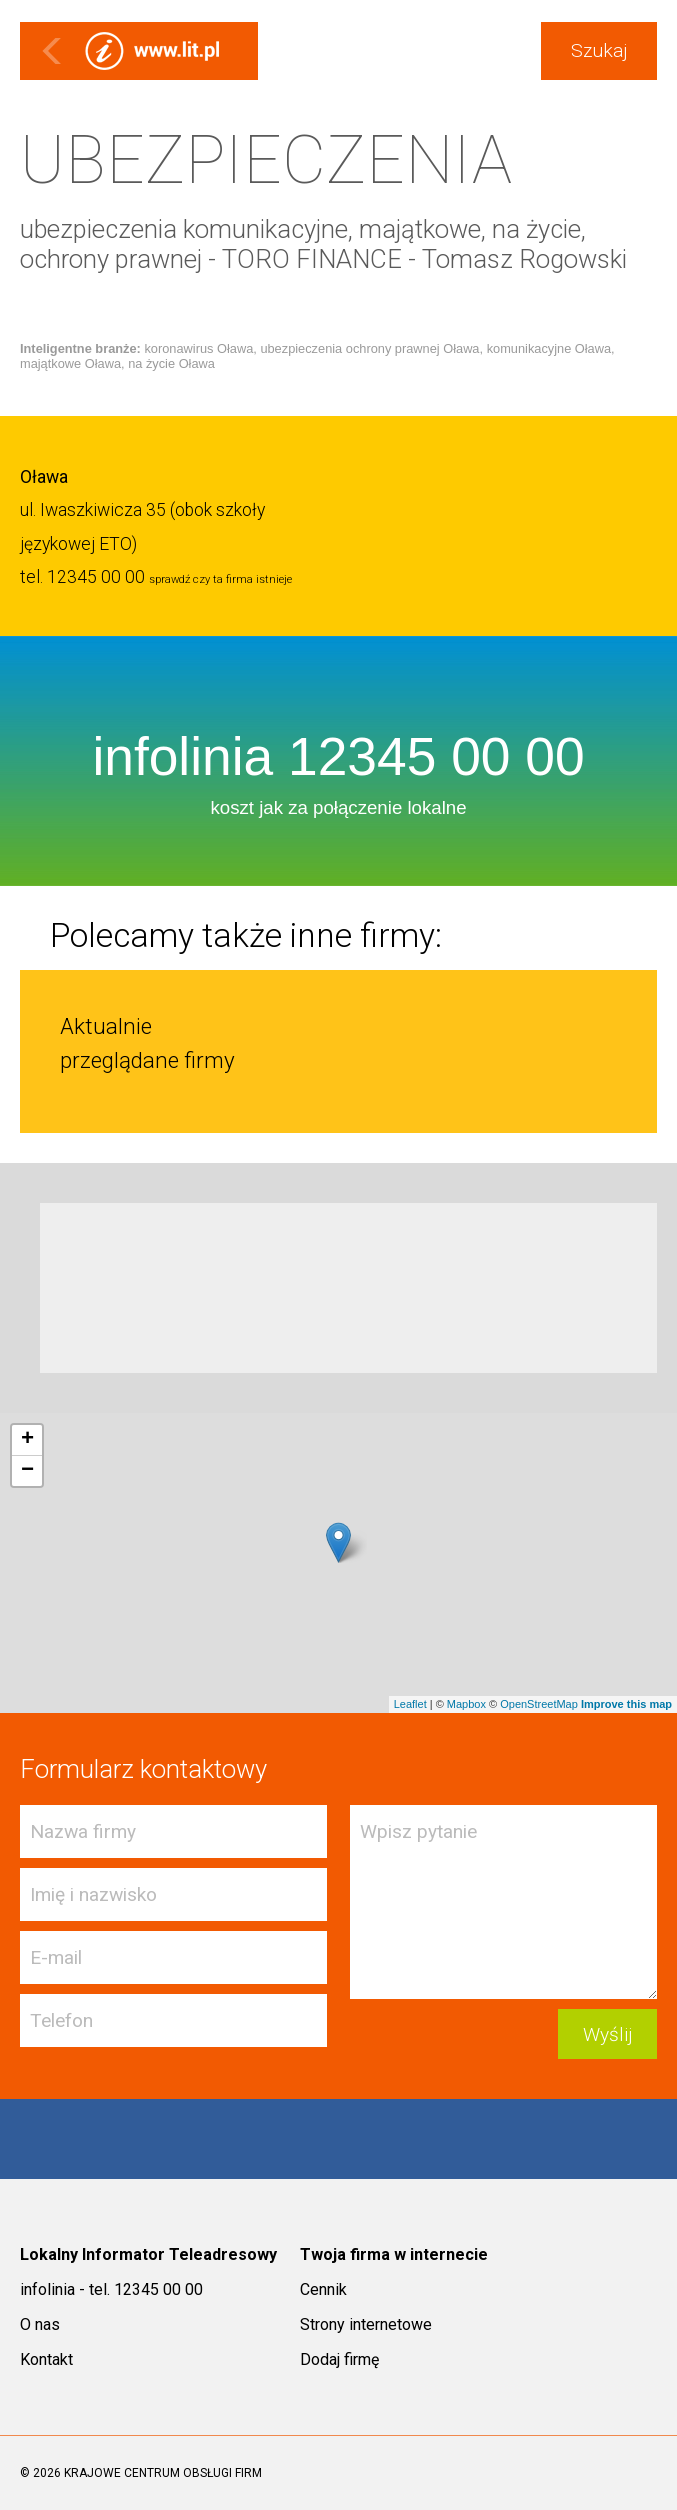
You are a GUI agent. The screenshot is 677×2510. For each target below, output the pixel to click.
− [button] (27, 1471)
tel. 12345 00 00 (82, 577)
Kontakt (46, 2359)
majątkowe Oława (70, 363)
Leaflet (410, 1704)
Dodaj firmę (339, 2359)
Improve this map (626, 1704)
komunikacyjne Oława (549, 348)
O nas (40, 2324)
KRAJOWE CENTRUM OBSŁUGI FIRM (163, 2473)
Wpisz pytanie (503, 1902)
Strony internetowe (366, 2324)
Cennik (323, 2289)
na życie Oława (171, 363)
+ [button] (27, 1440)
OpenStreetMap (539, 1704)
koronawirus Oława (198, 348)
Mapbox (466, 1704)
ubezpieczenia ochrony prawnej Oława (369, 348)
